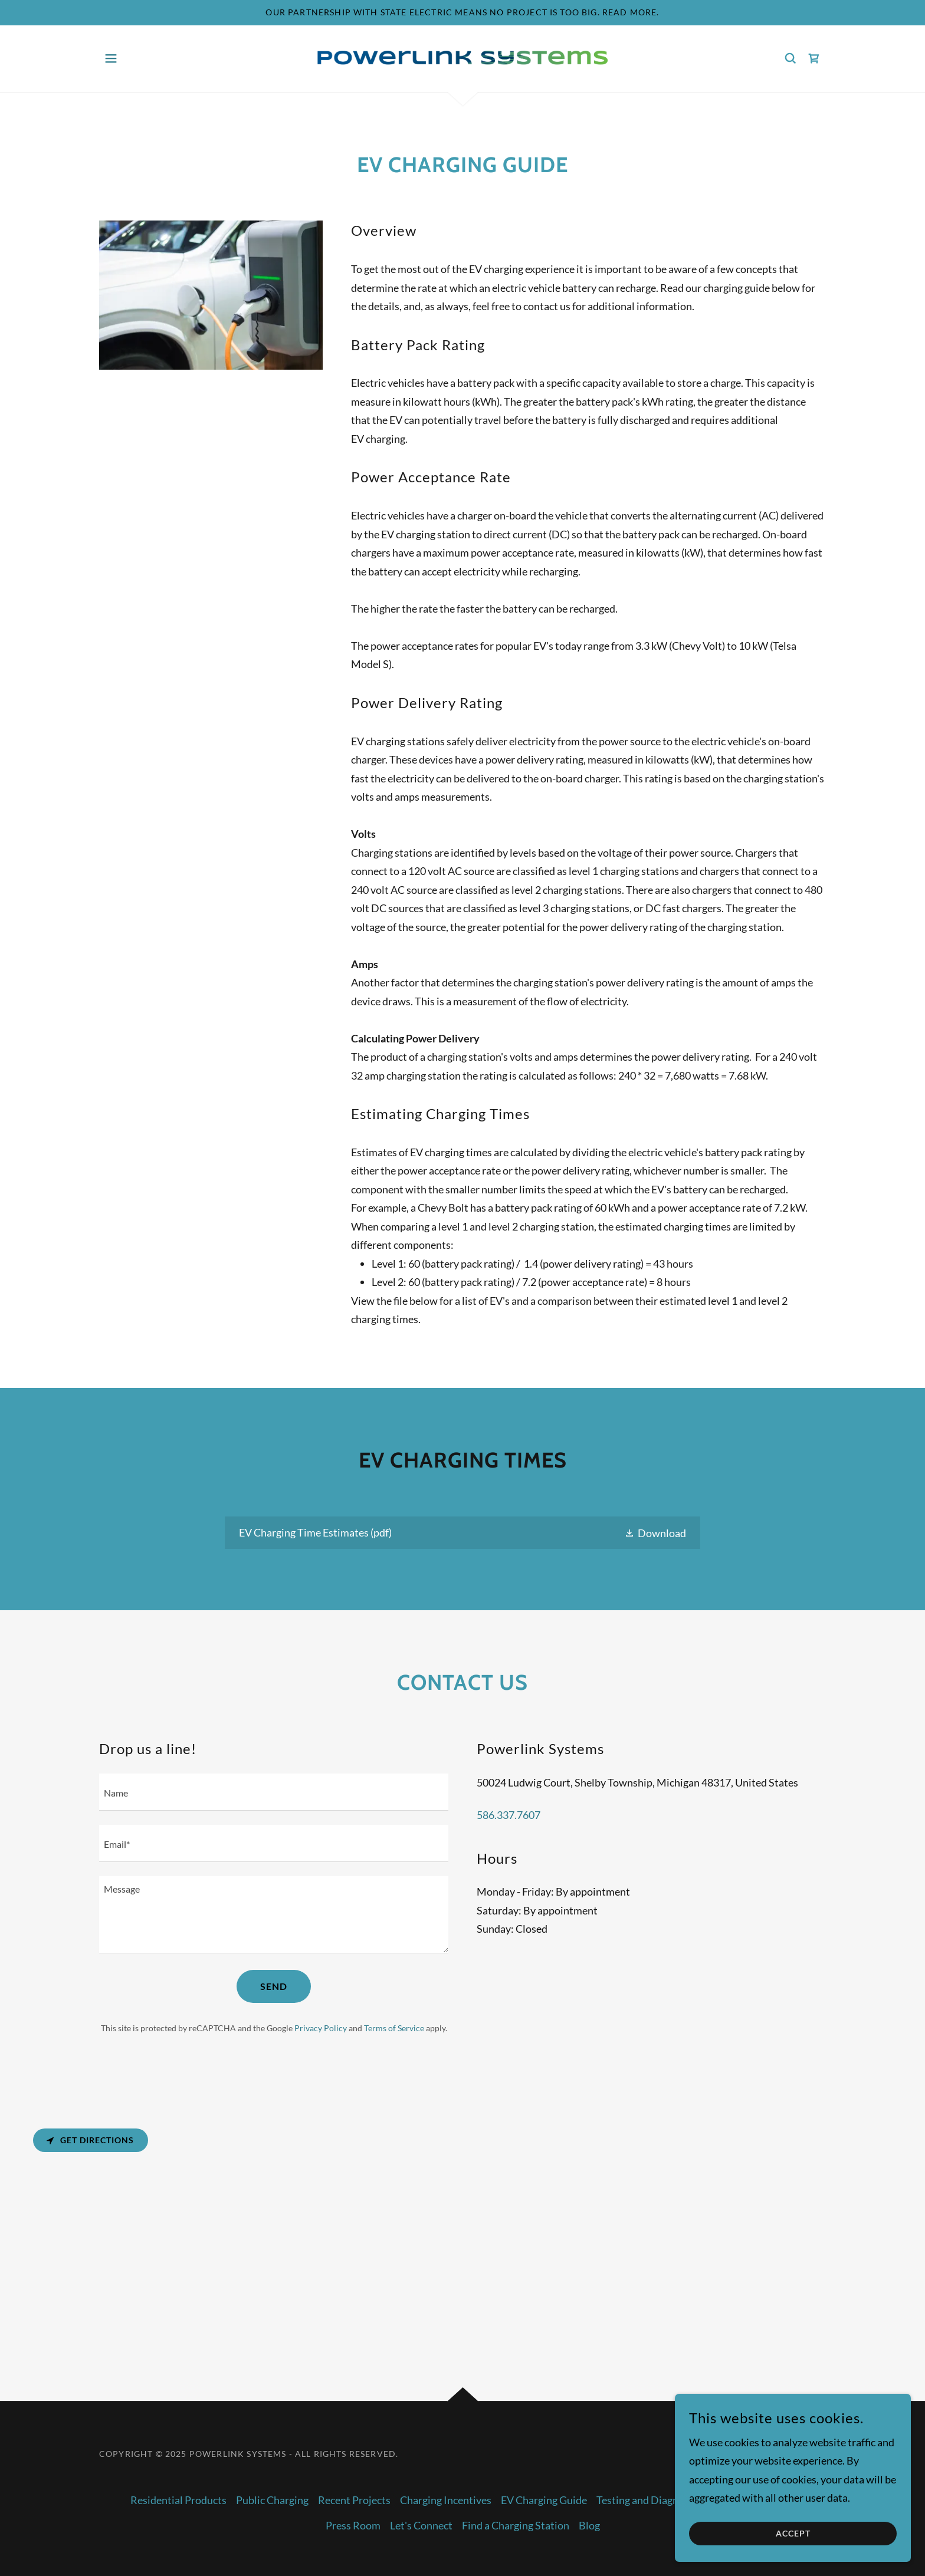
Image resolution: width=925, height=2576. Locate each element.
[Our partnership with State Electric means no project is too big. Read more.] (462, 12)
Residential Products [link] (178, 2499)
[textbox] (273, 1792)
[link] (462, 57)
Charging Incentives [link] (445, 2499)
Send (273, 1986)
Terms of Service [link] (394, 2028)
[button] (111, 58)
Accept (793, 2534)
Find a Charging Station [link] (515, 2525)
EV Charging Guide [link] (544, 2499)
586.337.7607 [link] (508, 1814)
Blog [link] (589, 2525)
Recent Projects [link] (354, 2499)
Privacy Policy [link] (320, 2028)
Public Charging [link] (272, 2499)
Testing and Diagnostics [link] (651, 2499)
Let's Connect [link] (421, 2525)
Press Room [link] (353, 2525)
